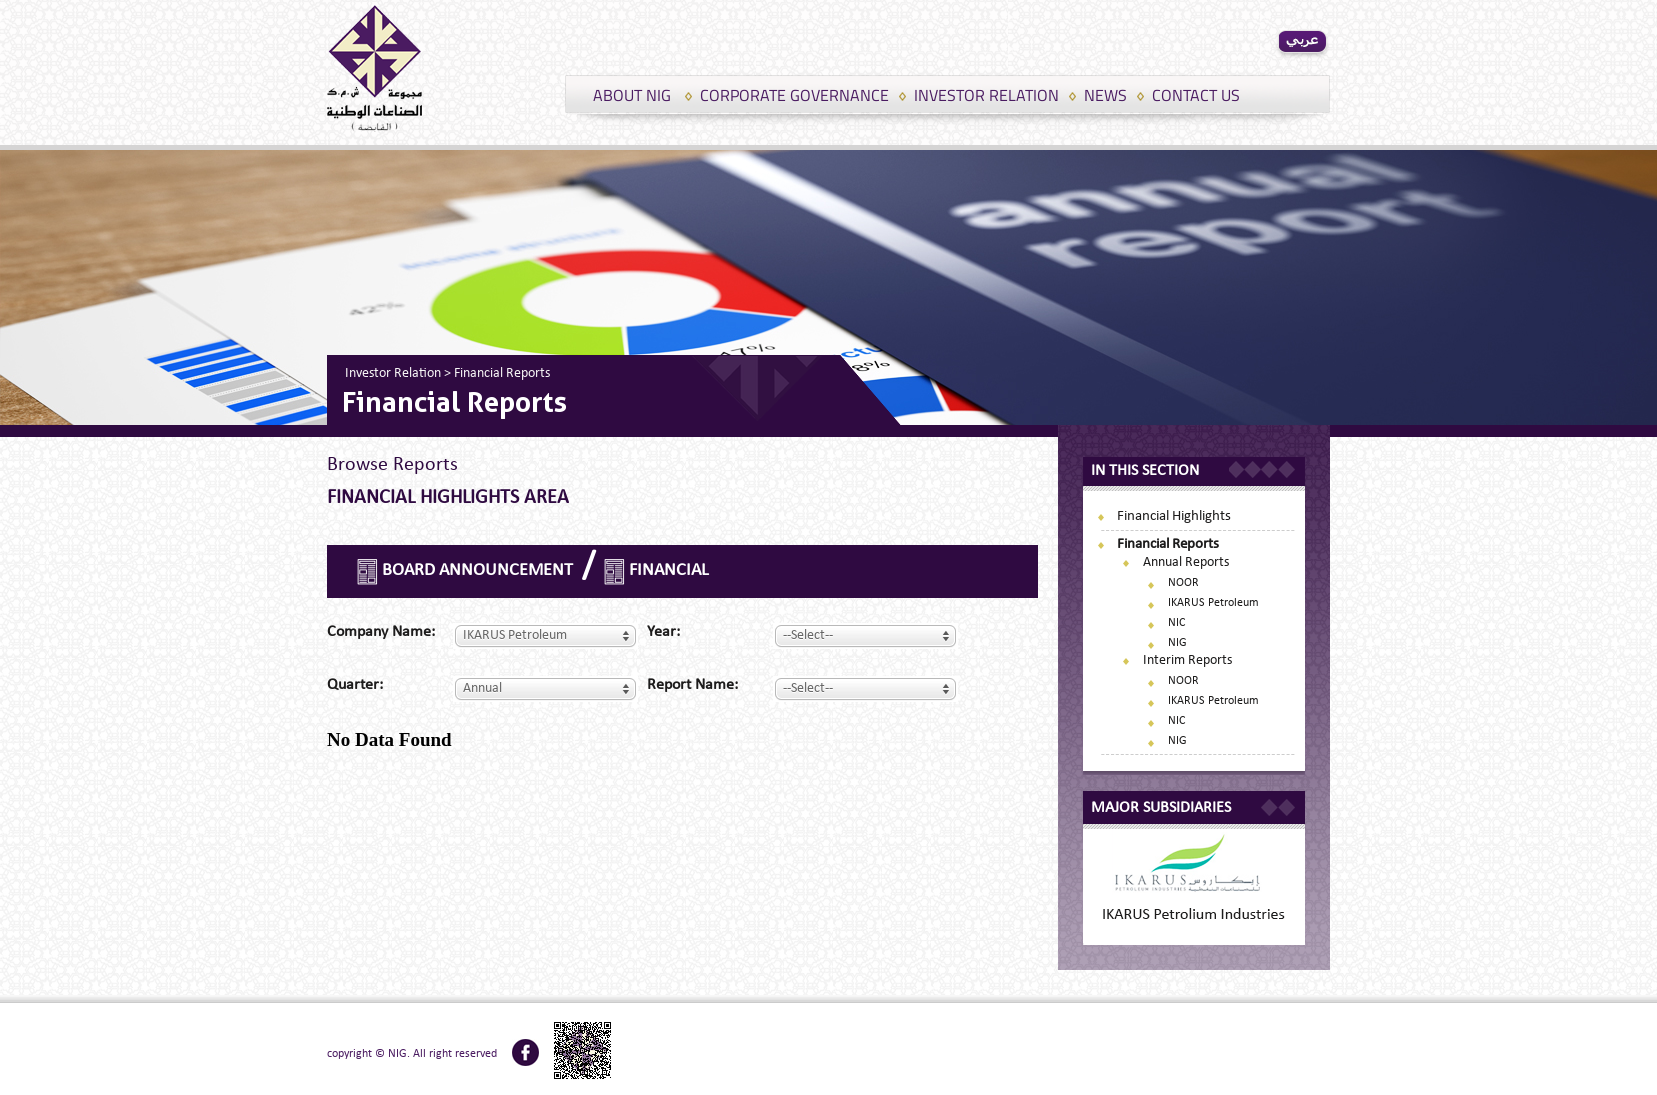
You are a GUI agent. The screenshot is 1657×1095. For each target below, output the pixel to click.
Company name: (381, 632)
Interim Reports (1187, 660)
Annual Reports (1186, 562)
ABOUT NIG (632, 95)
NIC (1176, 623)
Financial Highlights (1174, 516)
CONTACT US (1196, 95)
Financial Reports (1168, 544)
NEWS (1105, 95)
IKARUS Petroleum (1213, 603)
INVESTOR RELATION (986, 95)
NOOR (1183, 583)
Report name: (692, 685)
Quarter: (355, 685)
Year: (663, 632)
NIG (1177, 643)
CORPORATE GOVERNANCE (794, 95)
